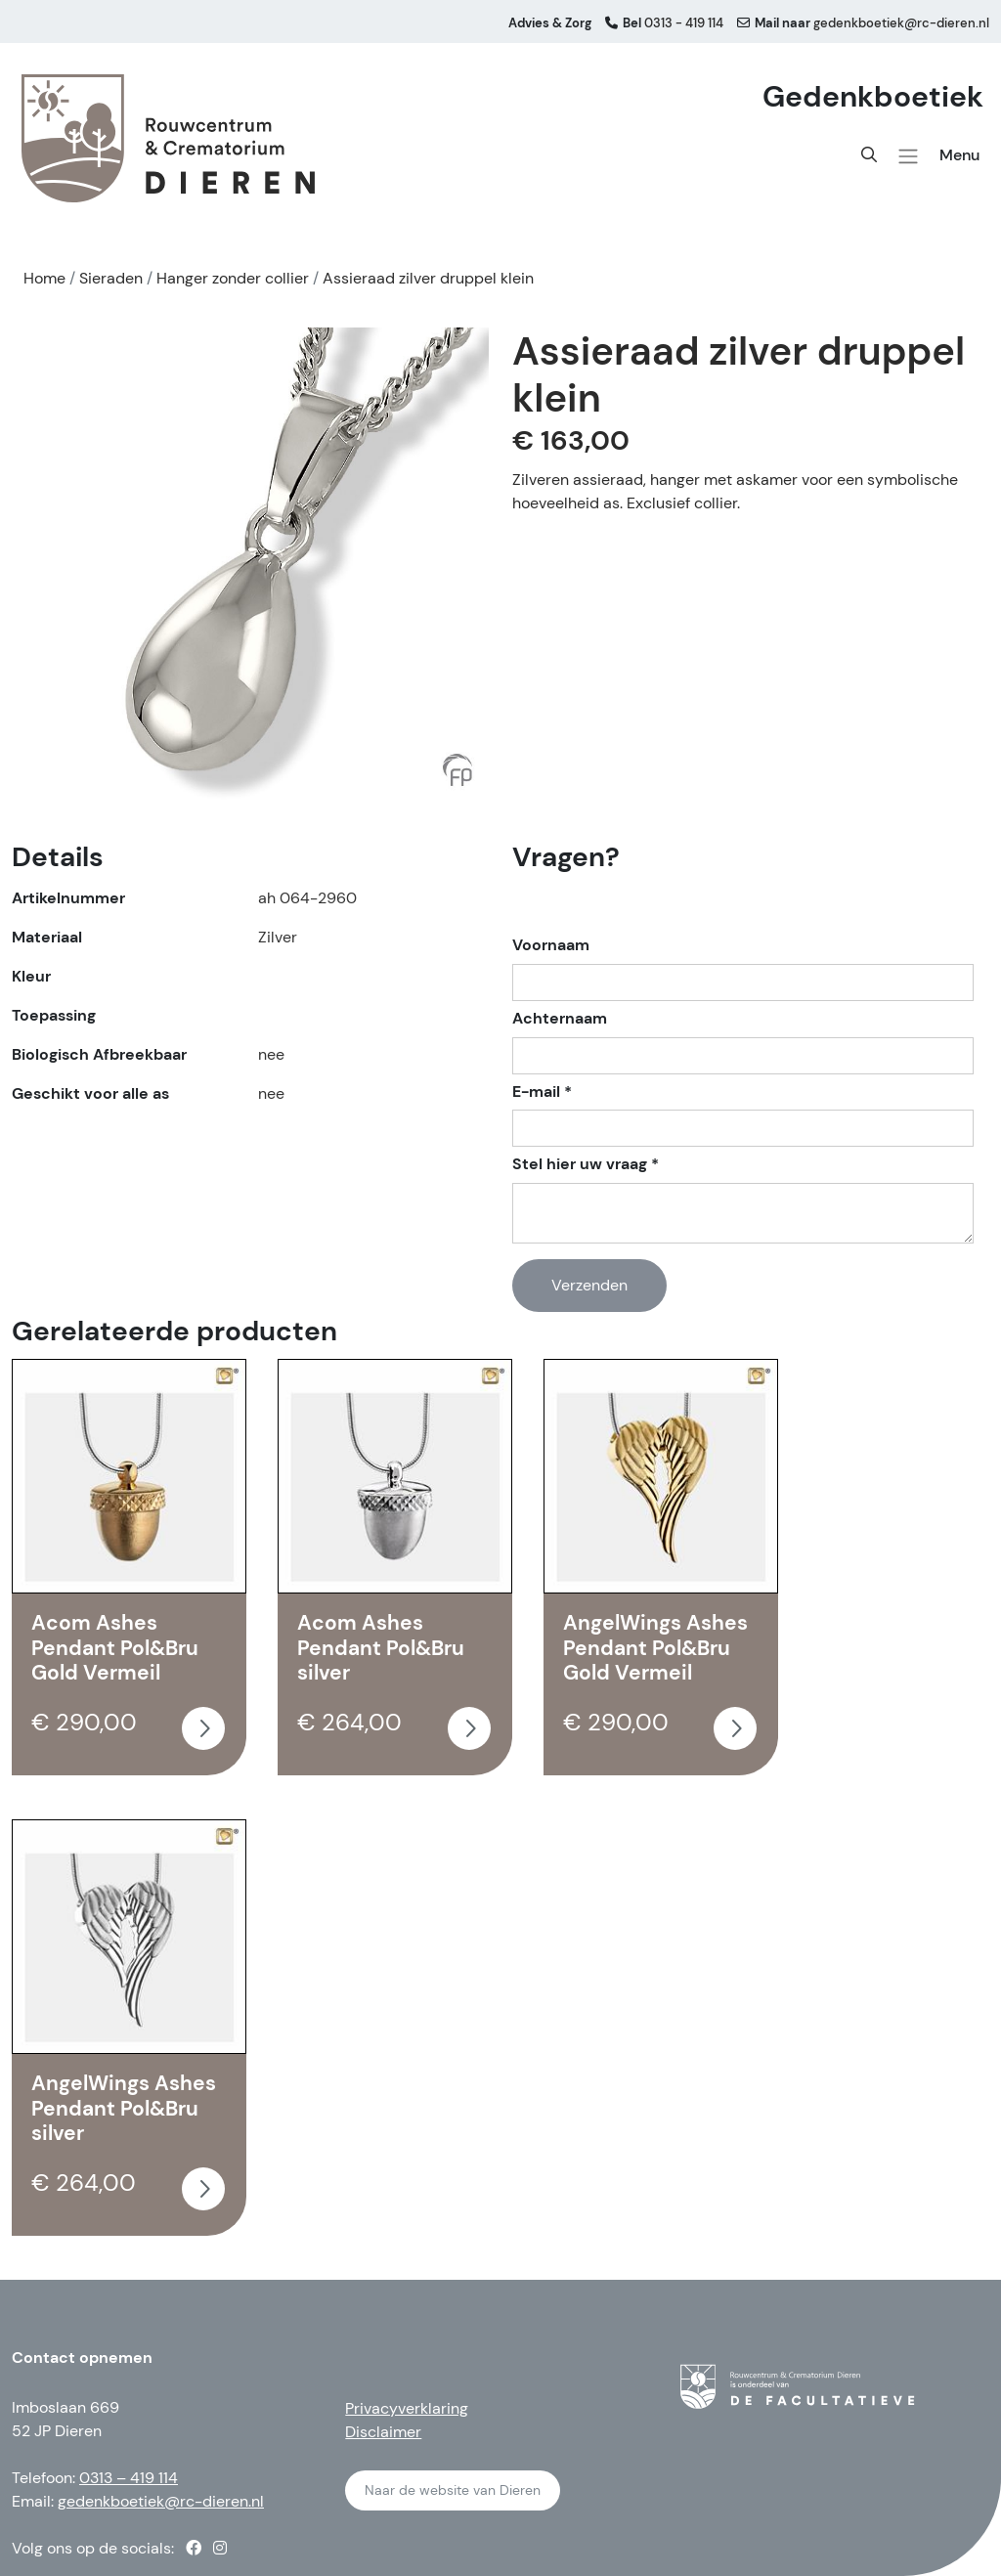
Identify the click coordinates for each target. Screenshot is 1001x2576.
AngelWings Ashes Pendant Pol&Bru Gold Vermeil (655, 1647)
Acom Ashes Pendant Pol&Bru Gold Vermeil (114, 1647)
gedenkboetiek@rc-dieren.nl (161, 2501)
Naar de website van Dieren (453, 2490)
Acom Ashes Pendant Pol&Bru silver (380, 1647)
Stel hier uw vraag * (585, 1164)
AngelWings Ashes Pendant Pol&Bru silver (123, 2108)
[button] (908, 156)
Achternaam (559, 1018)
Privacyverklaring (406, 2408)
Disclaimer (383, 2432)
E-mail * (542, 1092)
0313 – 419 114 (128, 2477)
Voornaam (550, 945)
